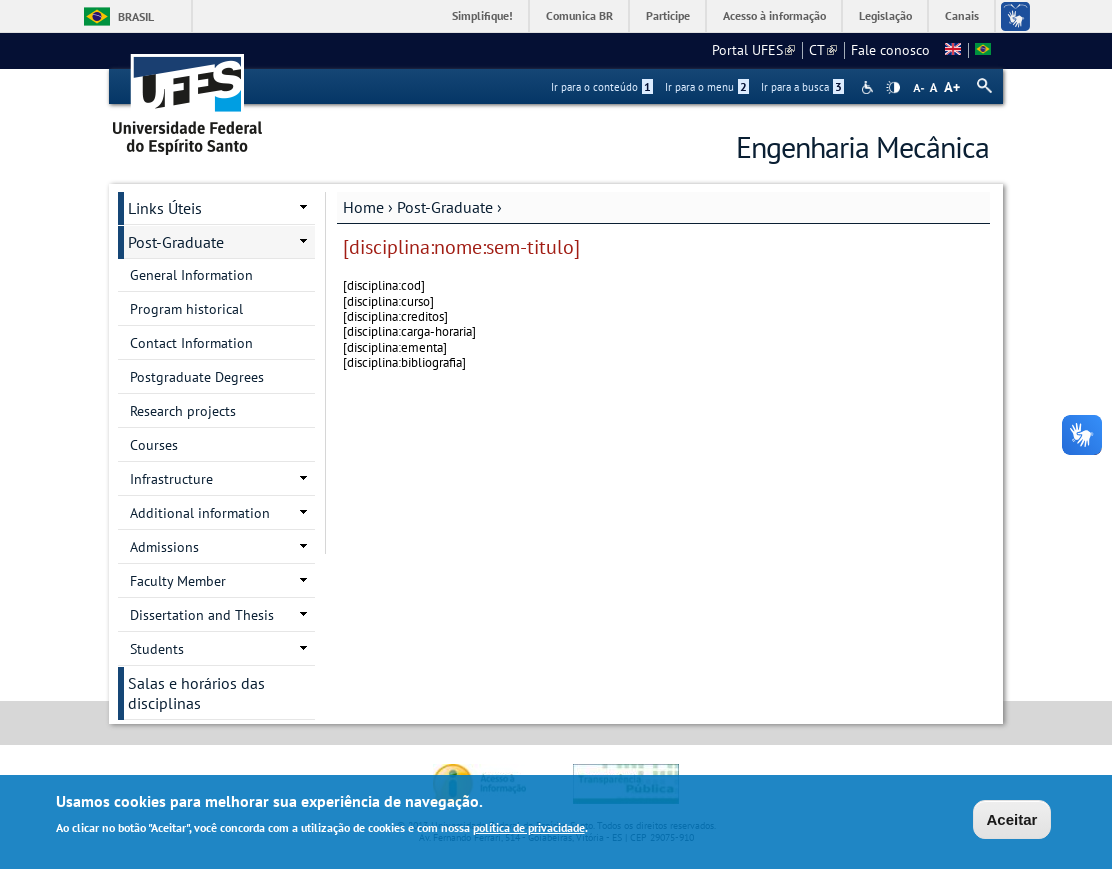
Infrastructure (171, 479)
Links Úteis (165, 208)
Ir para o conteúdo (602, 87)
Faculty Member (178, 581)
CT (823, 50)
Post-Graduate (445, 207)
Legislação (885, 15)
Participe (668, 15)
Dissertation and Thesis (202, 615)
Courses (154, 445)
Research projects (183, 411)
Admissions (164, 547)
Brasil (136, 16)
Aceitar (1012, 821)
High (893, 88)
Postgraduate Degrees (197, 377)
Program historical (186, 309)
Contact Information (191, 343)
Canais (962, 15)
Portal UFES (753, 50)
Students (157, 649)
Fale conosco (890, 50)
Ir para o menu (707, 87)
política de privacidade (529, 829)
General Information (191, 275)
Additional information (200, 513)
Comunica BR (579, 15)
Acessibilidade (869, 87)
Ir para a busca (802, 87)
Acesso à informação (774, 15)
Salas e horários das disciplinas (196, 693)
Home (363, 207)
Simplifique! (482, 15)
